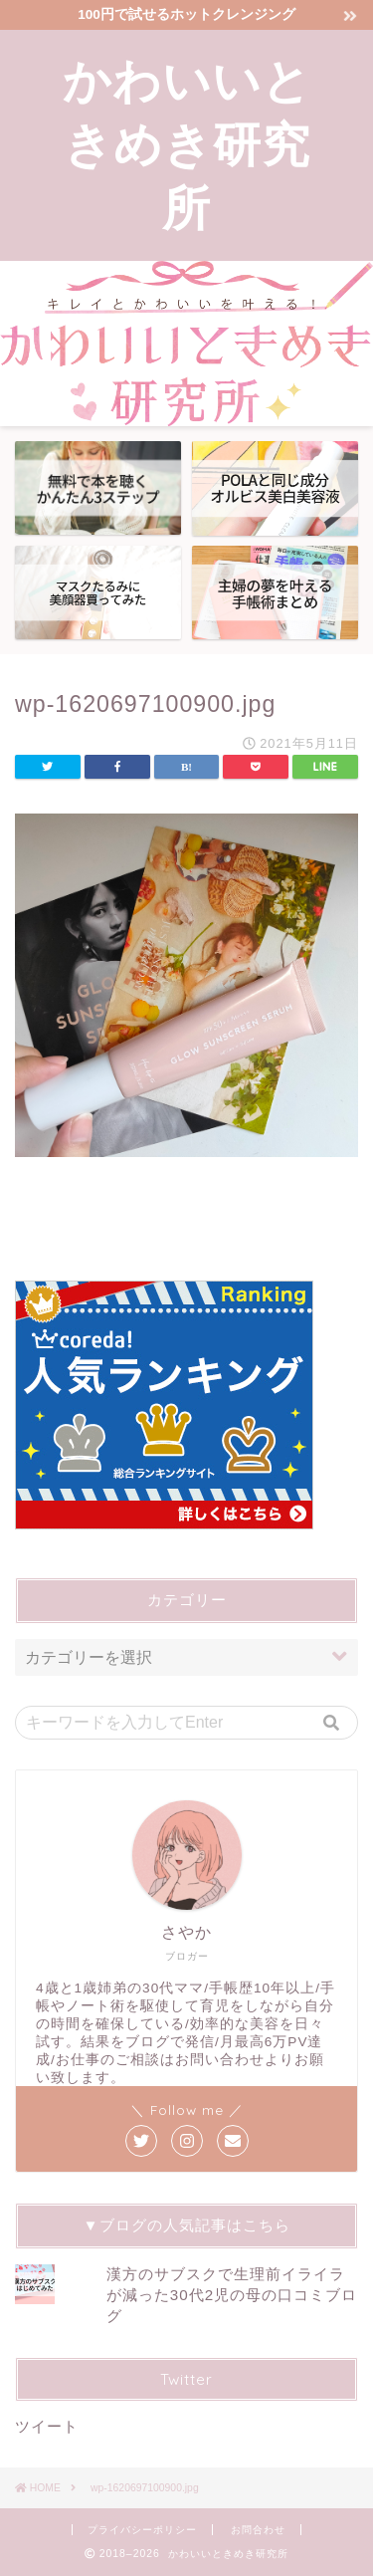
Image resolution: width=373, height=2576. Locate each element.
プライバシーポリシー (142, 2529)
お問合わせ (258, 2529)
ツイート (47, 2426)
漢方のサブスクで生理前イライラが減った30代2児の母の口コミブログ (231, 2294)
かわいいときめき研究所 (187, 143)
